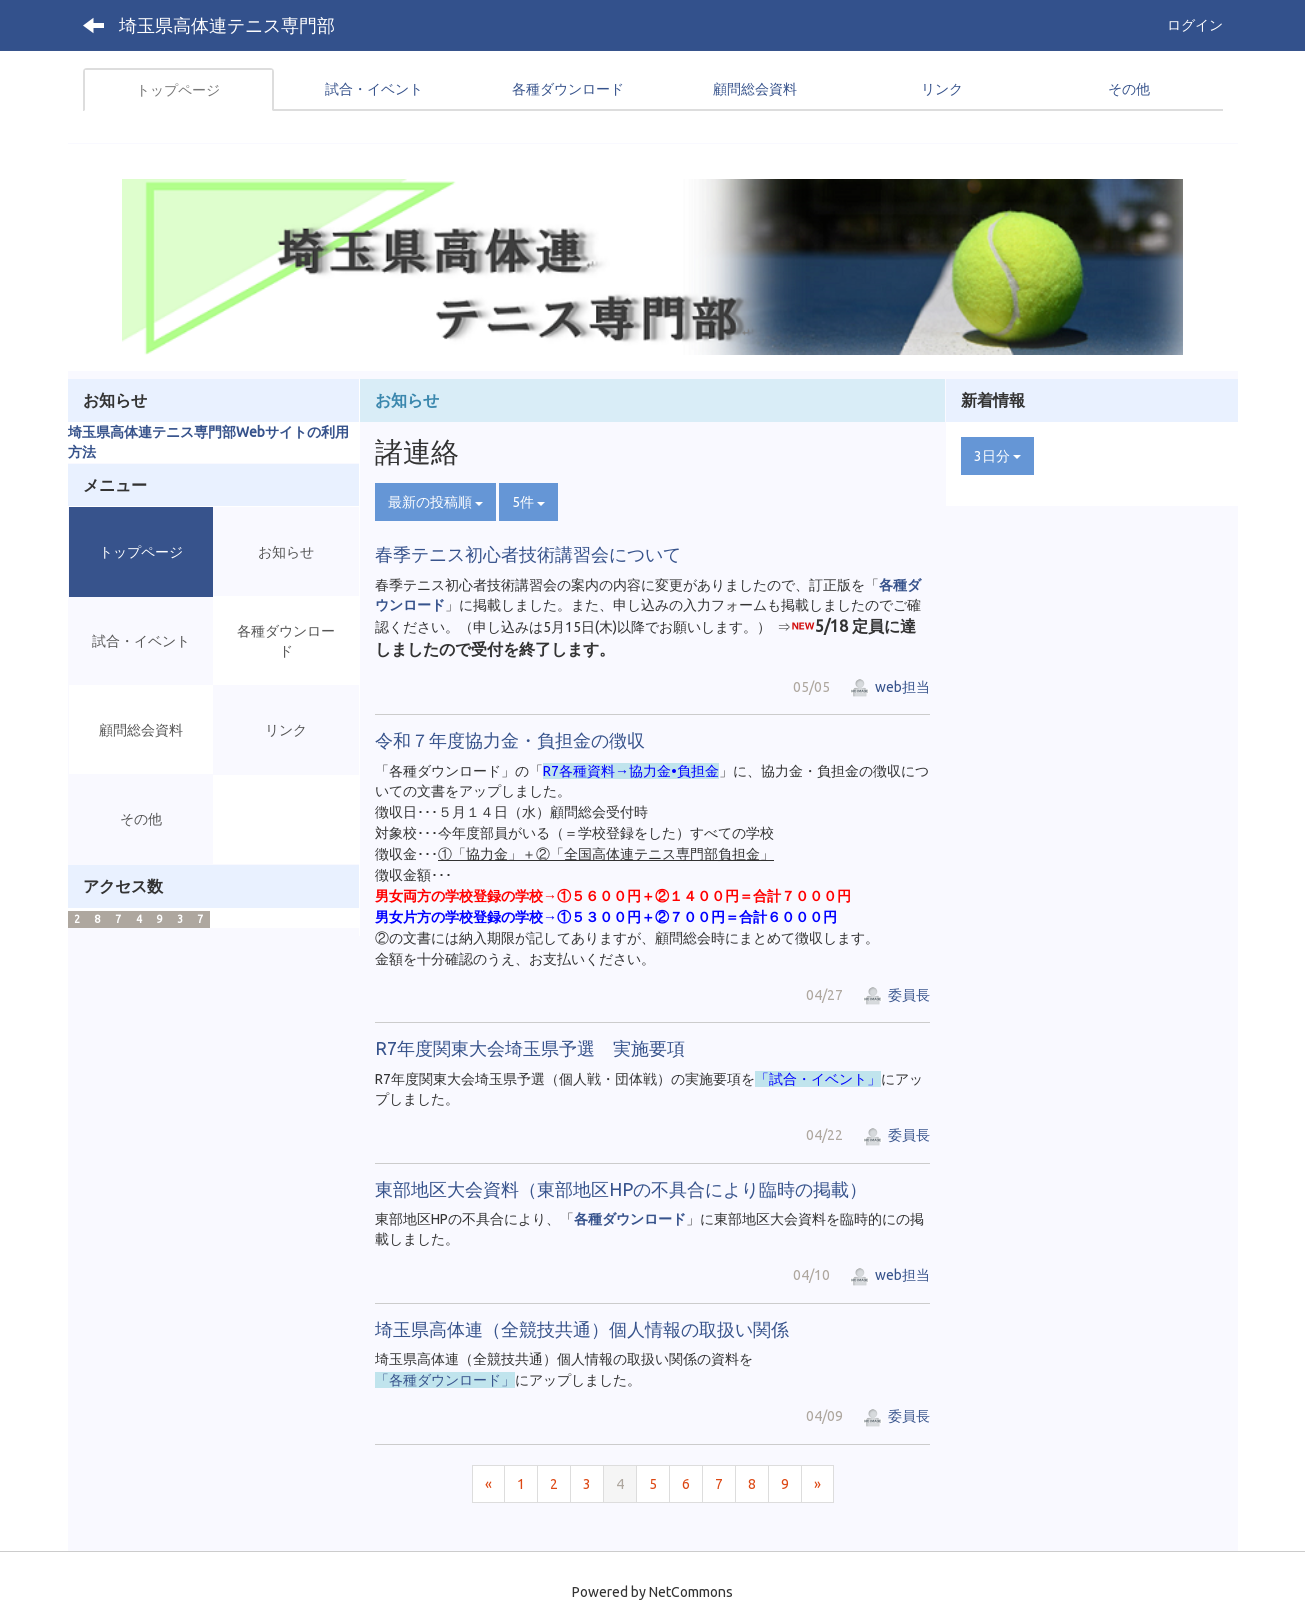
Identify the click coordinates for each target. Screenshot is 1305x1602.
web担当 (890, 687)
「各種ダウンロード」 (445, 1380)
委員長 (896, 995)
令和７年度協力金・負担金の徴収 (510, 740)
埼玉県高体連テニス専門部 (227, 25)
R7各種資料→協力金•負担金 (631, 771)
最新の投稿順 (435, 502)
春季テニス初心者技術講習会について (528, 554)
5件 (528, 502)
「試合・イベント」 (818, 1079)
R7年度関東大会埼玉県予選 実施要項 (530, 1048)
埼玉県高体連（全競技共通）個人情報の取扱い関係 (582, 1329)
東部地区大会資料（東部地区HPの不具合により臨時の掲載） (621, 1189)
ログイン (1195, 25)
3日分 (997, 456)
